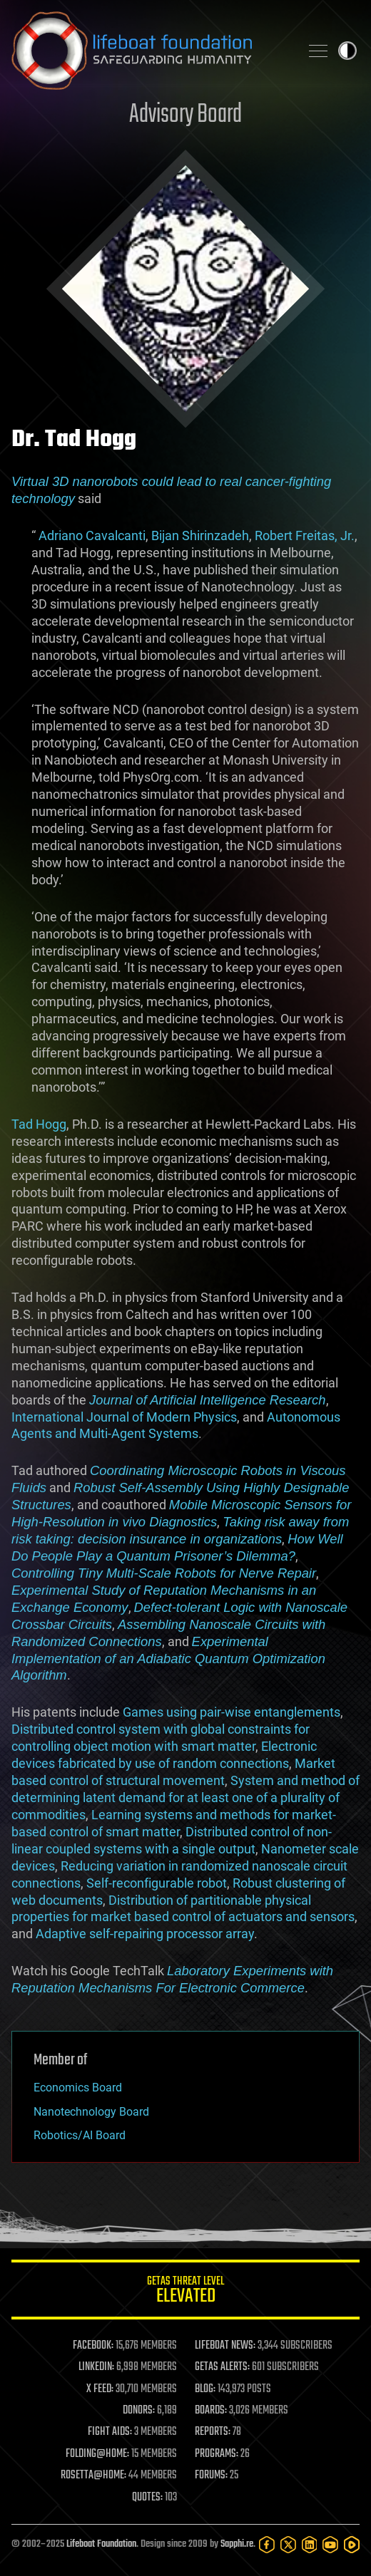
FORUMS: (211, 2475)
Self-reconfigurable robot (156, 1883)
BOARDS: (211, 2410)
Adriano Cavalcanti (91, 535)
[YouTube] (330, 2544)
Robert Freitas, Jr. (305, 535)
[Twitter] (288, 2544)
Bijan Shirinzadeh (200, 535)
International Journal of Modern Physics (124, 1416)
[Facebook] (267, 2544)
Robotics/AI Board (80, 2135)
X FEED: (99, 2389)
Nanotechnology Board (91, 2112)
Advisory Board (185, 115)
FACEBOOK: (93, 2346)
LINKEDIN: (96, 2367)
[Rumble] (352, 2544)
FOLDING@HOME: (97, 2454)
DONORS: (139, 2410)
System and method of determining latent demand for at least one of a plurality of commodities (185, 1797)
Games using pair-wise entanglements (231, 1712)
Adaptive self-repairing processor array (145, 1933)
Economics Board (78, 2087)
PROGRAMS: (216, 2454)
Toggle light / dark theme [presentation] (347, 50)
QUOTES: (147, 2497)
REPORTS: (212, 2432)
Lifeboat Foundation (101, 2544)
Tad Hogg (38, 1124)
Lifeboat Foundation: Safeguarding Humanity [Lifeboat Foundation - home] (149, 50)
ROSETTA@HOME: (93, 2475)
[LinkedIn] (309, 2544)
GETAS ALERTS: (222, 2367)
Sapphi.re (236, 2544)
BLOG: (205, 2389)
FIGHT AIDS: (110, 2432)
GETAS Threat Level (185, 2292)
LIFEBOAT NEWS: (225, 2346)
